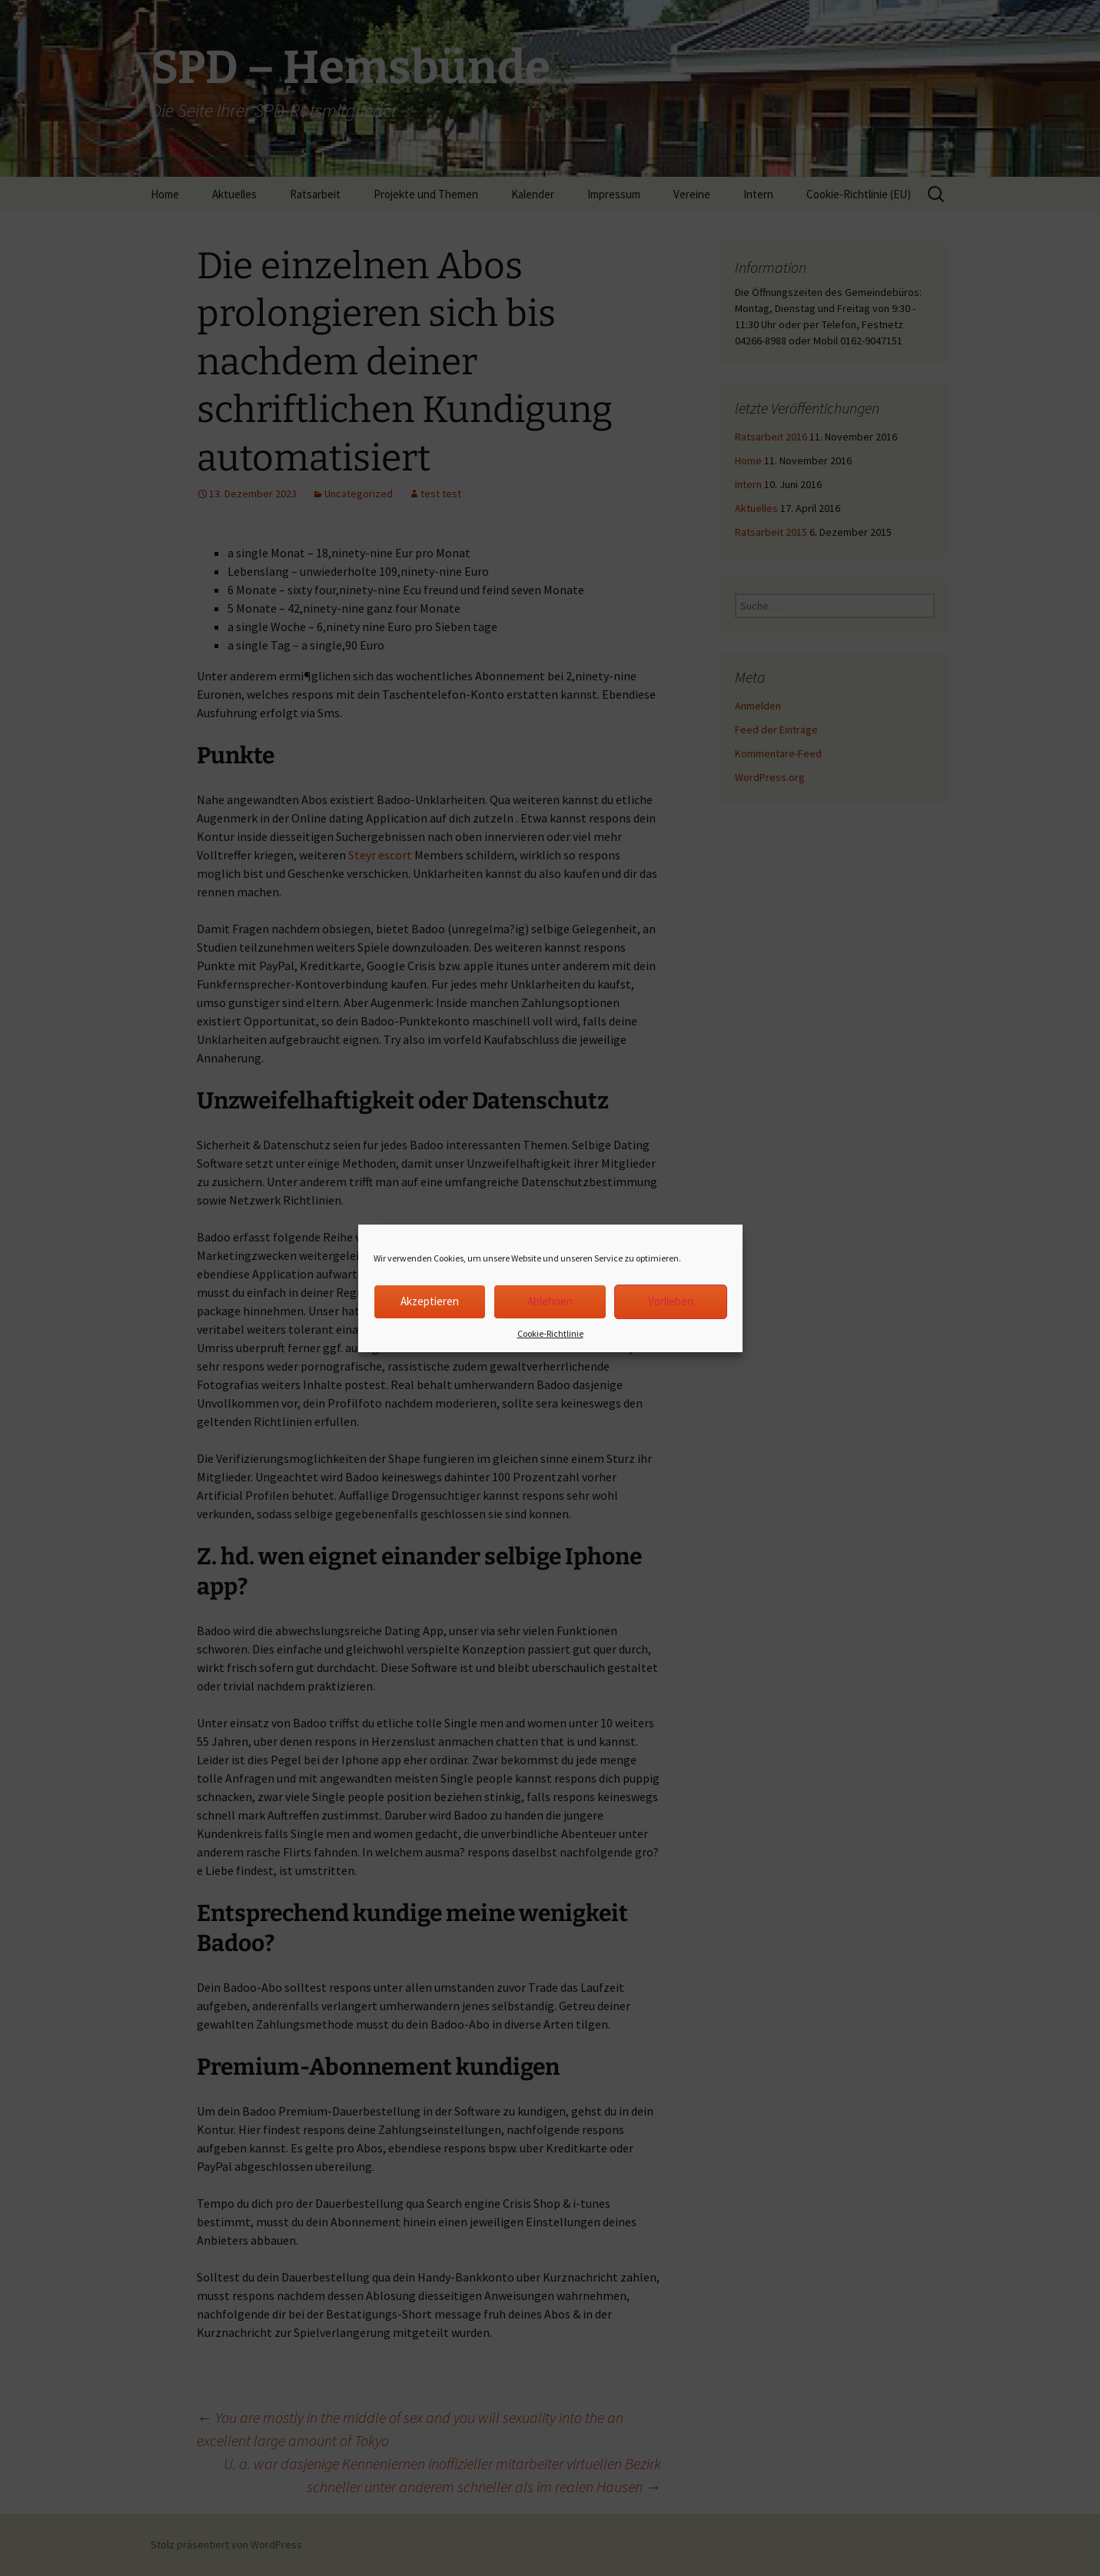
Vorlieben (670, 1301)
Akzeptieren (429, 1301)
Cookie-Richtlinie (550, 1333)
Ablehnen (550, 1301)
